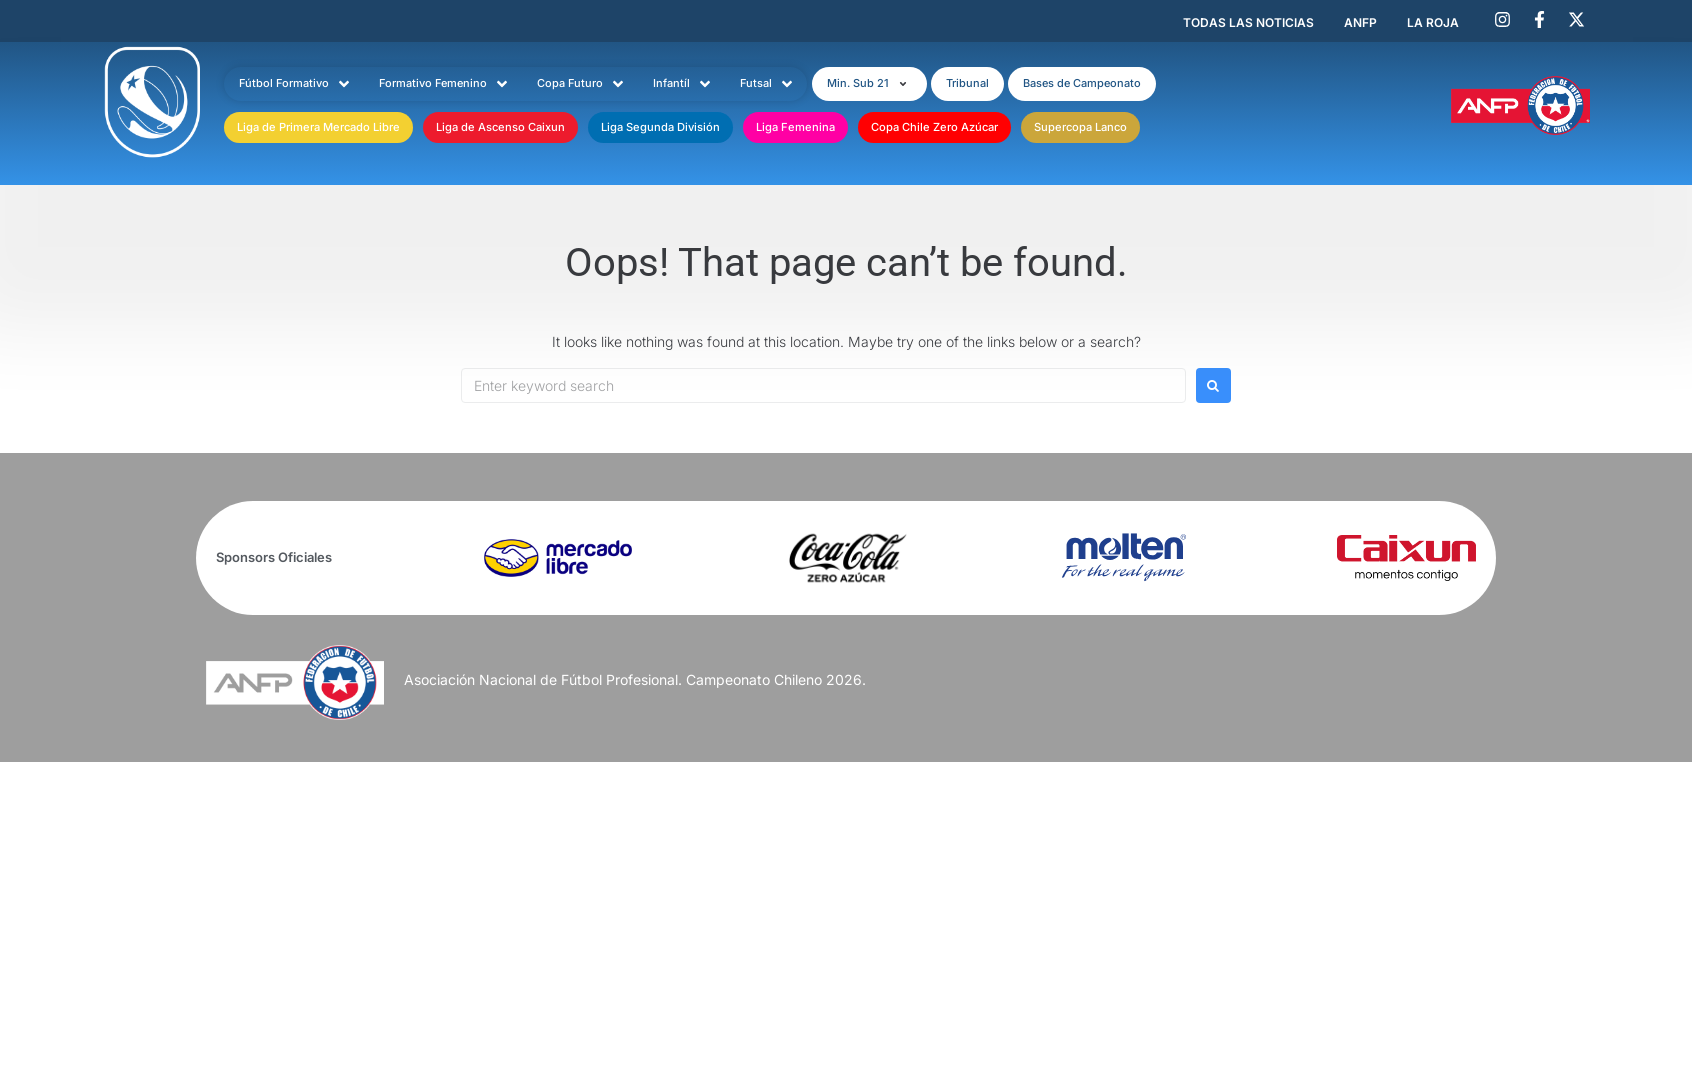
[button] (869, 84)
